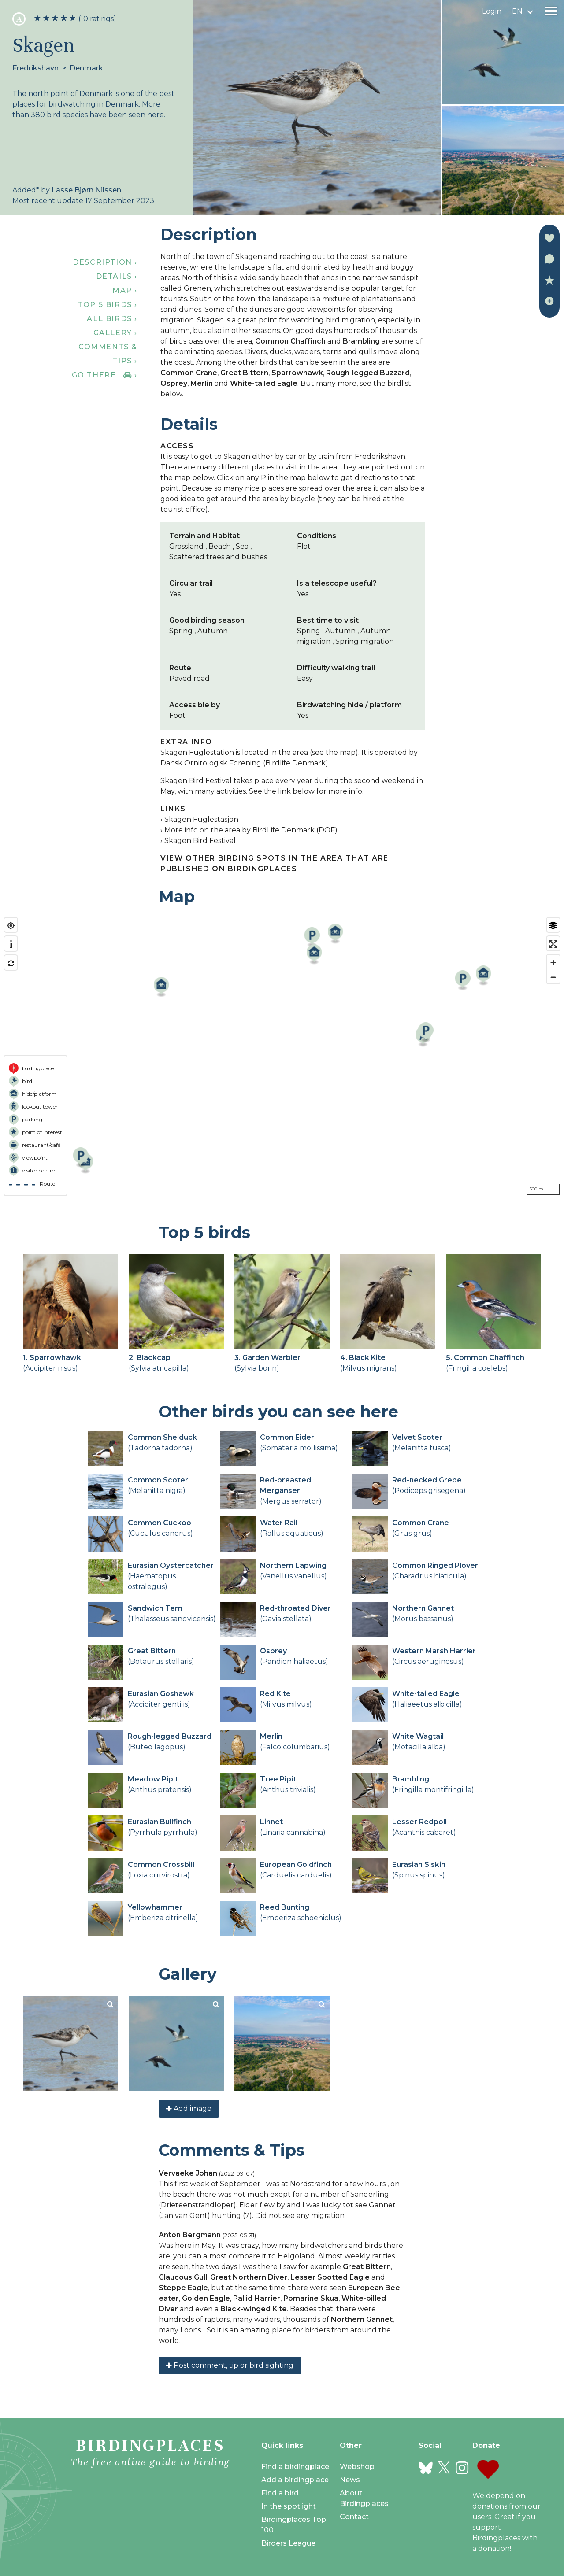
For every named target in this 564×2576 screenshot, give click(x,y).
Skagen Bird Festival (200, 840)
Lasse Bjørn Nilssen (86, 190)
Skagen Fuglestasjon (201, 819)
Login (491, 11)
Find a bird (280, 2493)
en (517, 11)
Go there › (104, 375)
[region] (282, 1056)
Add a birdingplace (295, 2480)
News (350, 2480)
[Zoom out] (553, 977)
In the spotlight (288, 2506)
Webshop (357, 2466)
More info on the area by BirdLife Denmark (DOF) (251, 830)
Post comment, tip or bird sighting (229, 2365)
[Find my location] (10, 925)
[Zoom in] (553, 962)
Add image (189, 2108)
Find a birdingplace (295, 2466)
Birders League (288, 2543)
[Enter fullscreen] (553, 944)
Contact (354, 2517)
